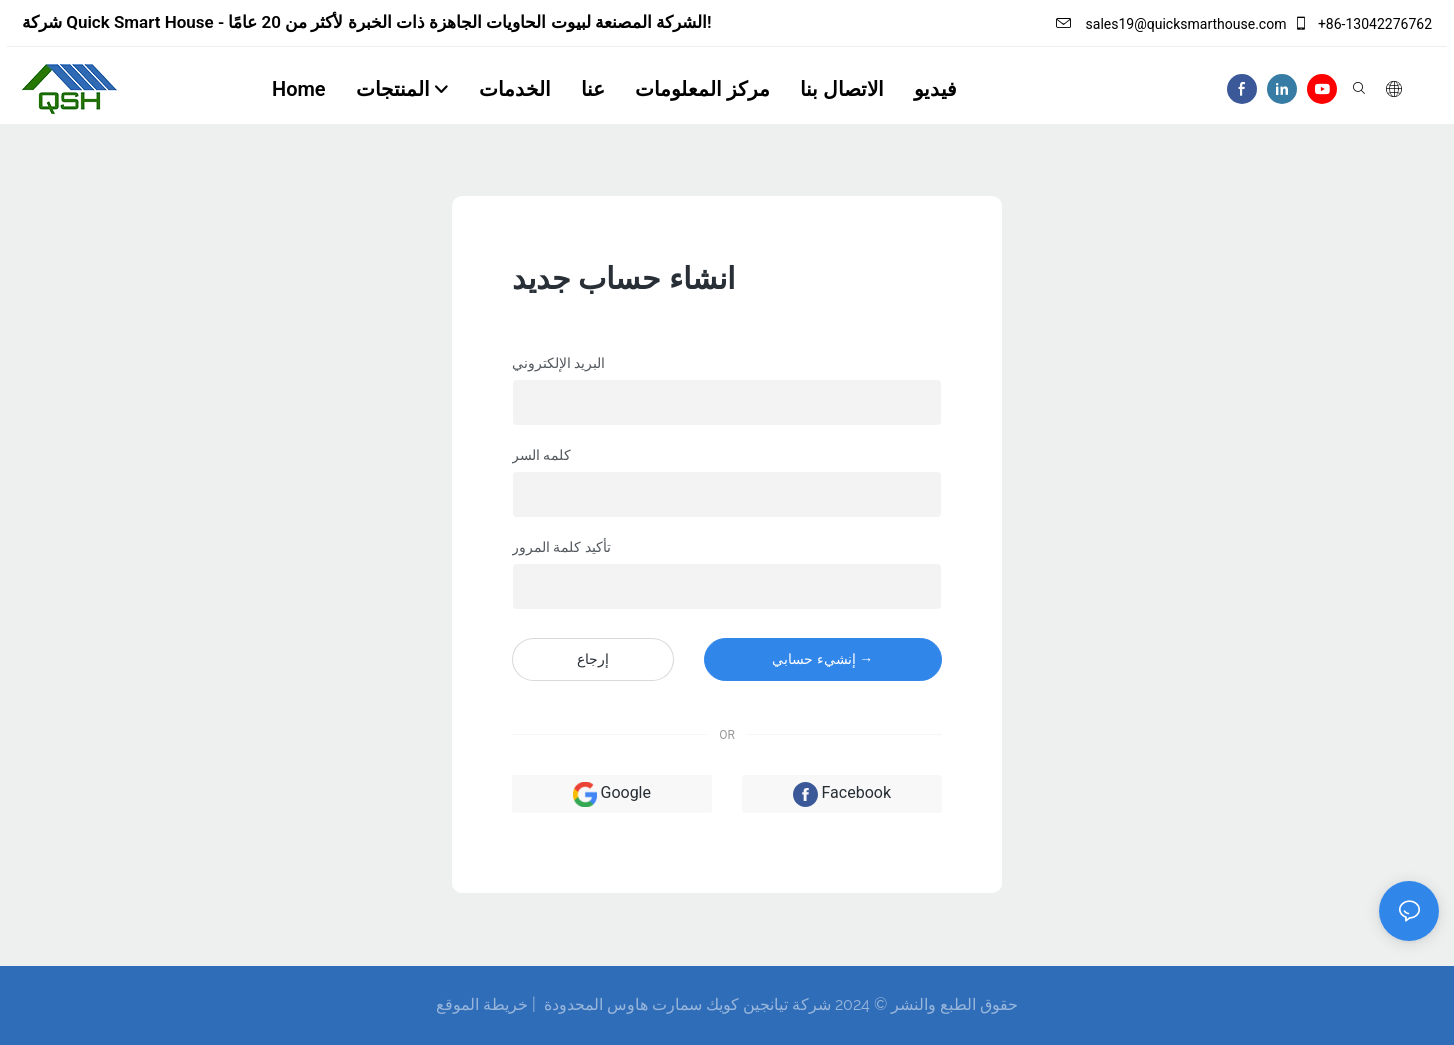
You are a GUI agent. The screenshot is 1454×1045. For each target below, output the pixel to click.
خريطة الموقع (482, 1004)
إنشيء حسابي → (822, 659)
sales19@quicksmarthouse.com (1171, 24)
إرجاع (593, 659)
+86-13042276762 (1362, 24)
